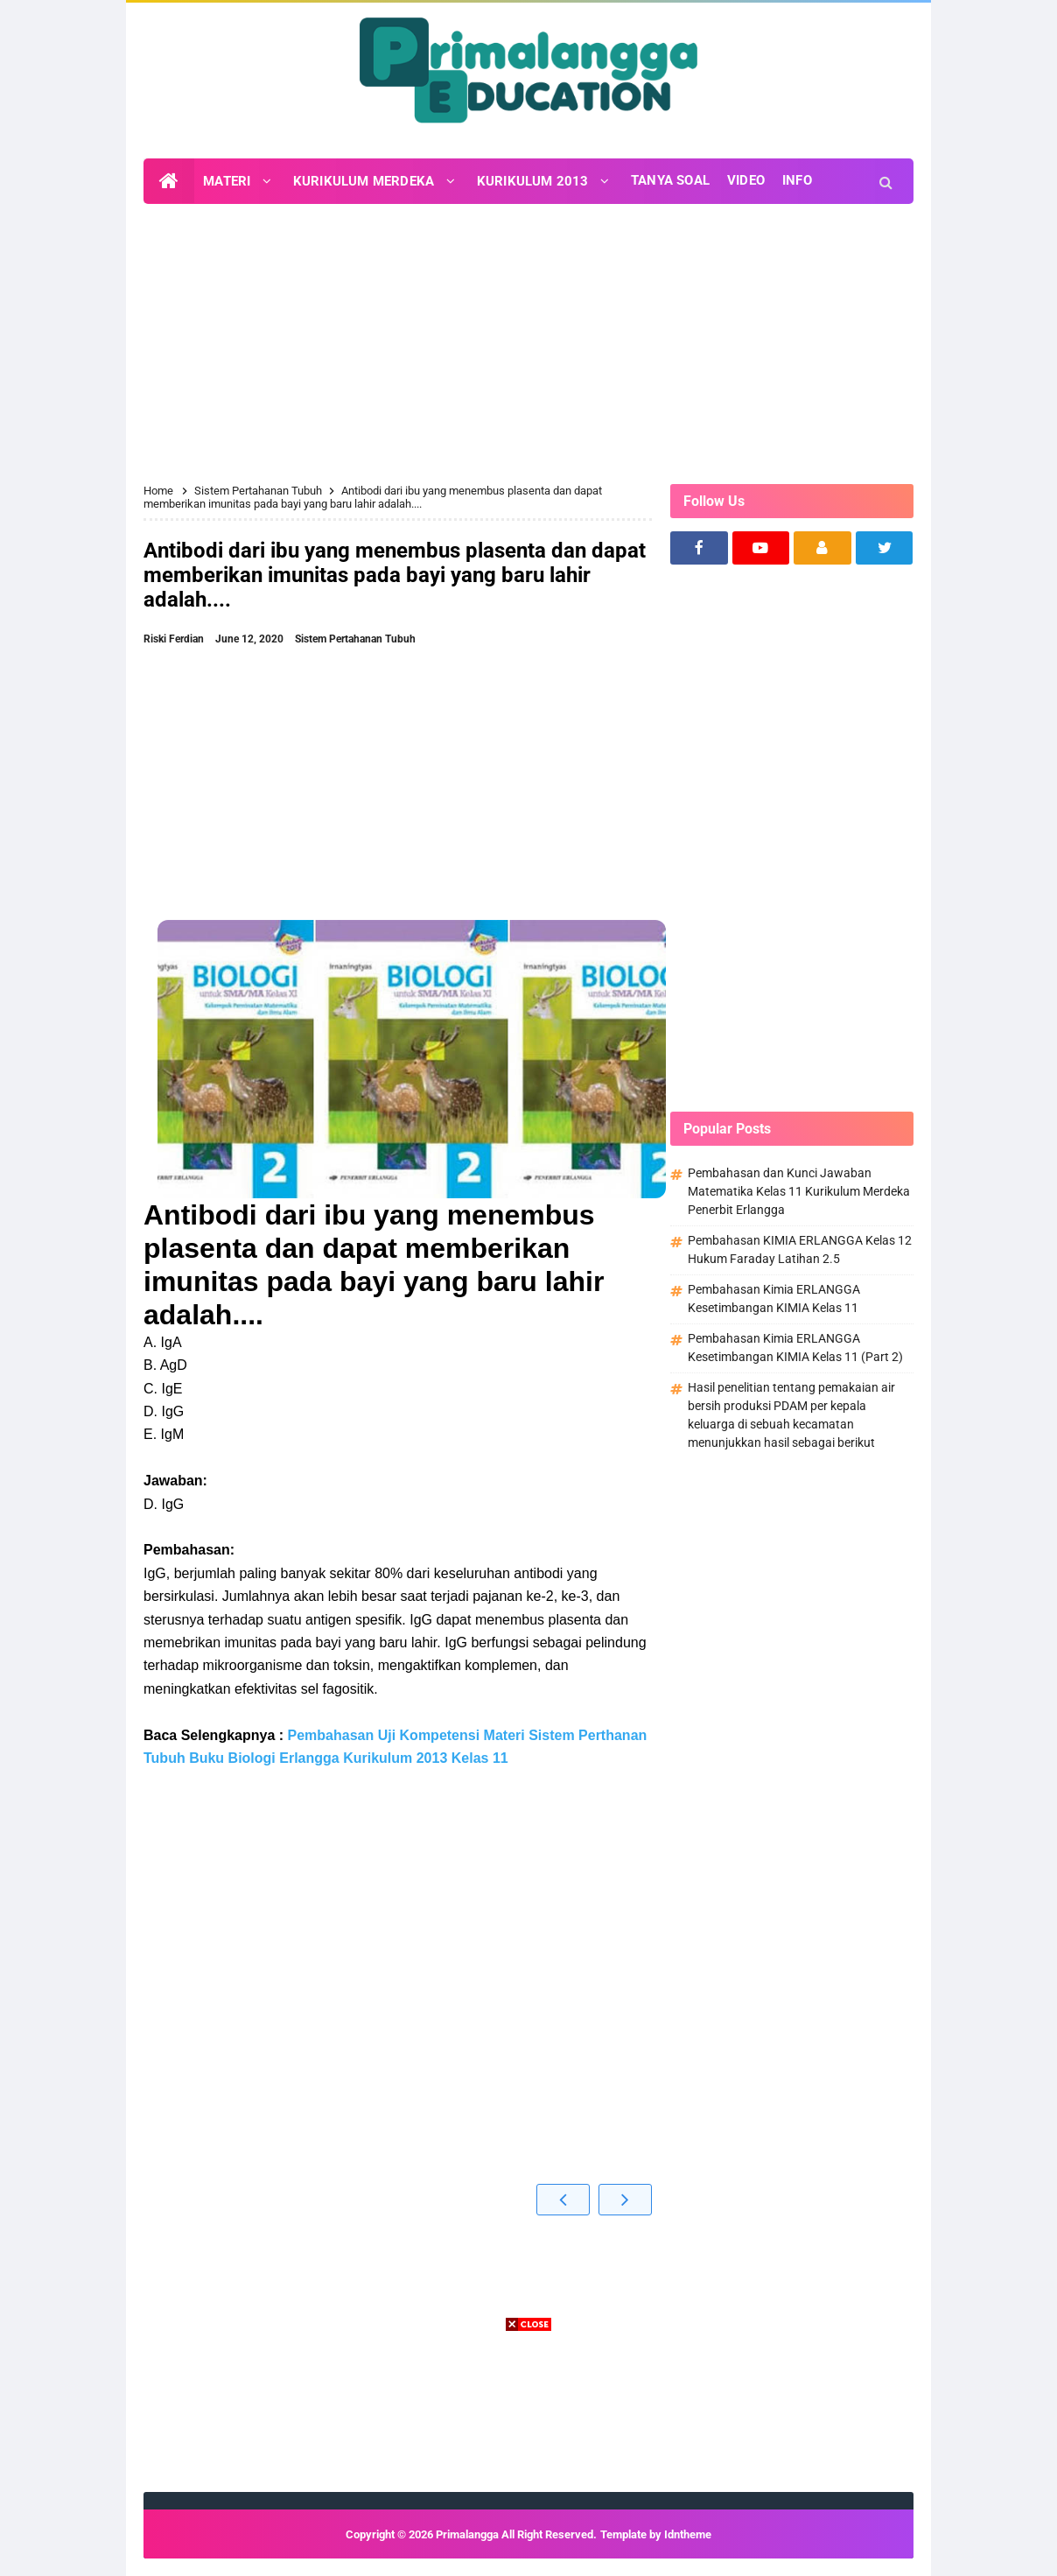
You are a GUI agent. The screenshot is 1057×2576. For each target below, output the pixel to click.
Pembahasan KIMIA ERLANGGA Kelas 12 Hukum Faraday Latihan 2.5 (800, 1249)
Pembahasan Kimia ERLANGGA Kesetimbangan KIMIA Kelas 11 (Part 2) (795, 1347)
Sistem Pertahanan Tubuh (355, 639)
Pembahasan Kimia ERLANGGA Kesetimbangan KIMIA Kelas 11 (774, 1298)
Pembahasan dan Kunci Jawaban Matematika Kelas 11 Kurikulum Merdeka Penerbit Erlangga (799, 1191)
